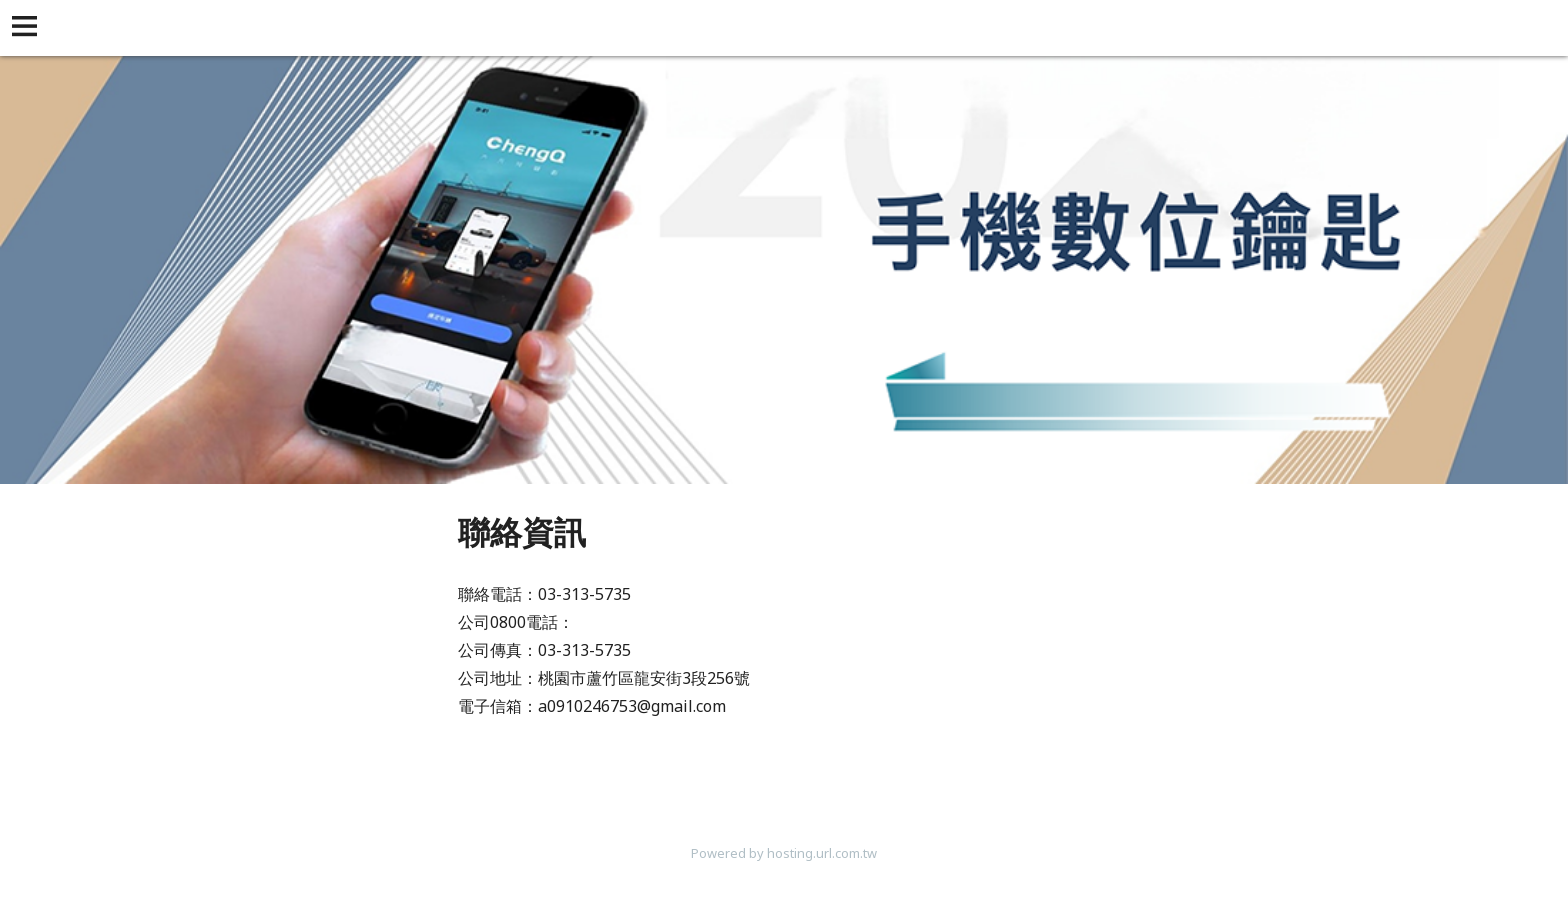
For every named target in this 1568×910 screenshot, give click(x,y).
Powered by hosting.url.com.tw (784, 853)
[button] (28, 28)
